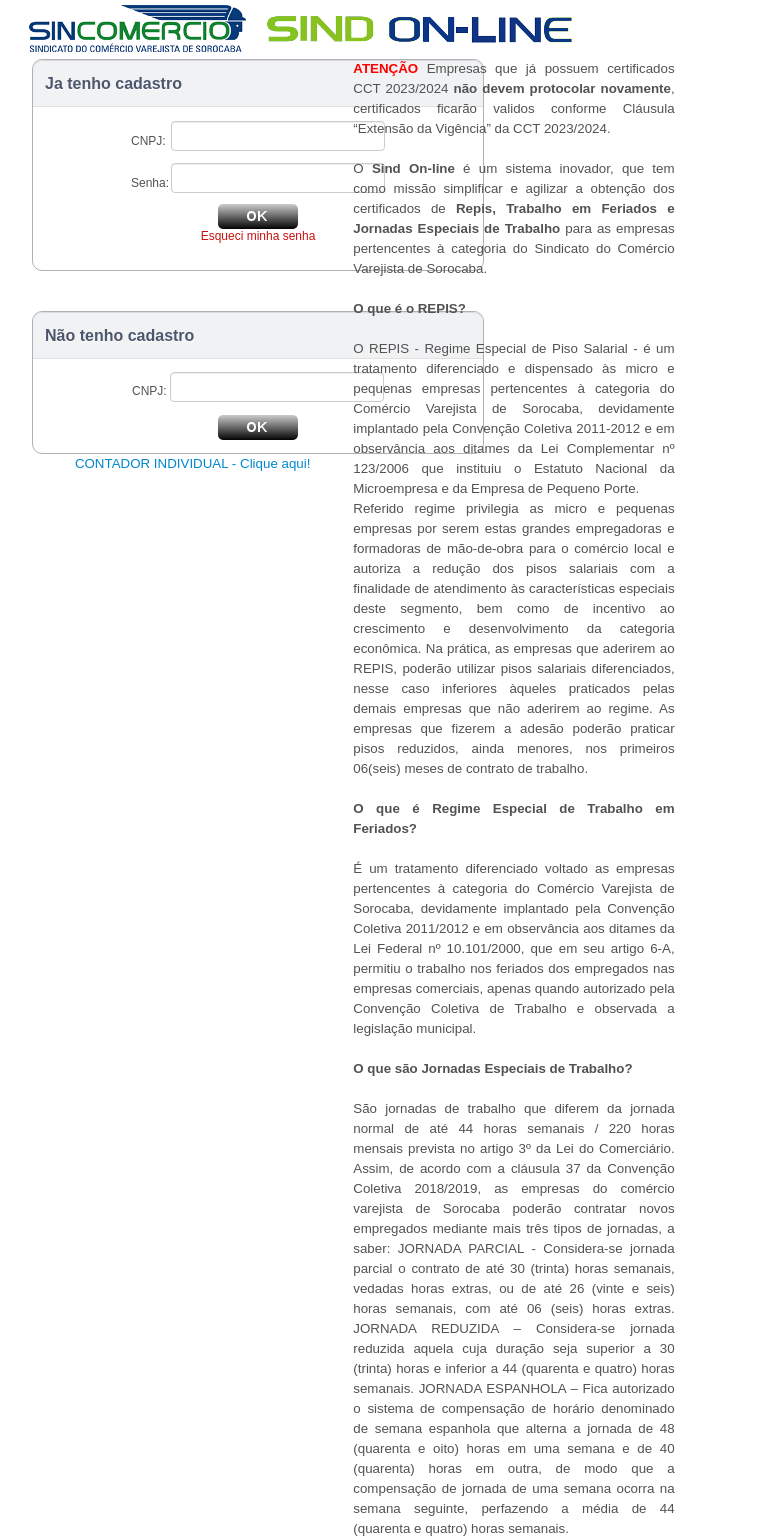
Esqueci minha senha (258, 236)
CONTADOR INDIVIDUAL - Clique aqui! (193, 463)
